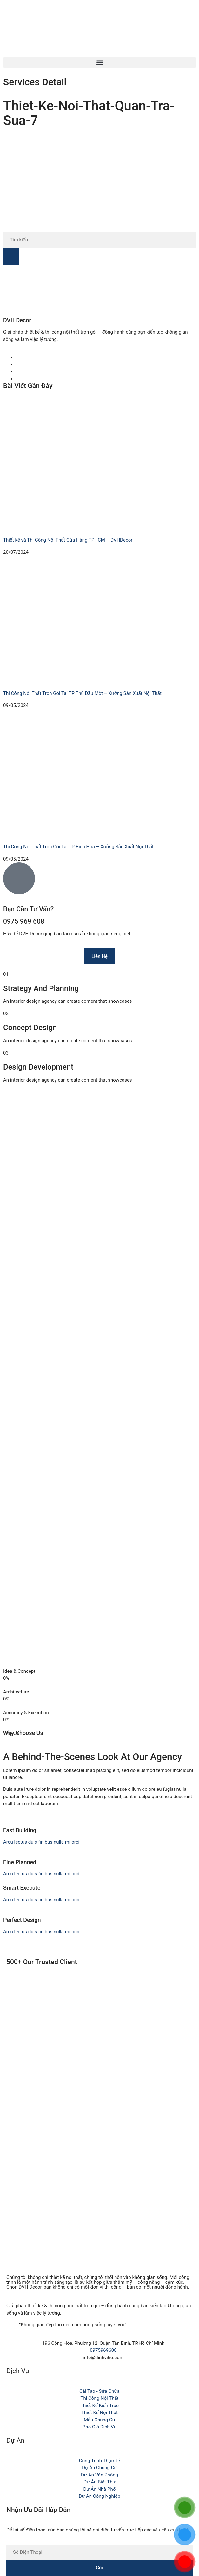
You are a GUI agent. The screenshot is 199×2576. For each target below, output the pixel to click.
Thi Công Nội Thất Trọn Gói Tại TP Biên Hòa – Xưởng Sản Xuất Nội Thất (78, 846)
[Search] (11, 256)
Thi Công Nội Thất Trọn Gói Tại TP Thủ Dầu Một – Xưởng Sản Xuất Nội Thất (82, 693)
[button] (99, 62)
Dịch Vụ (17, 2371)
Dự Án (15, 2440)
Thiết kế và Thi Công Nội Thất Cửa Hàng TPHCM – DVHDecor (67, 540)
